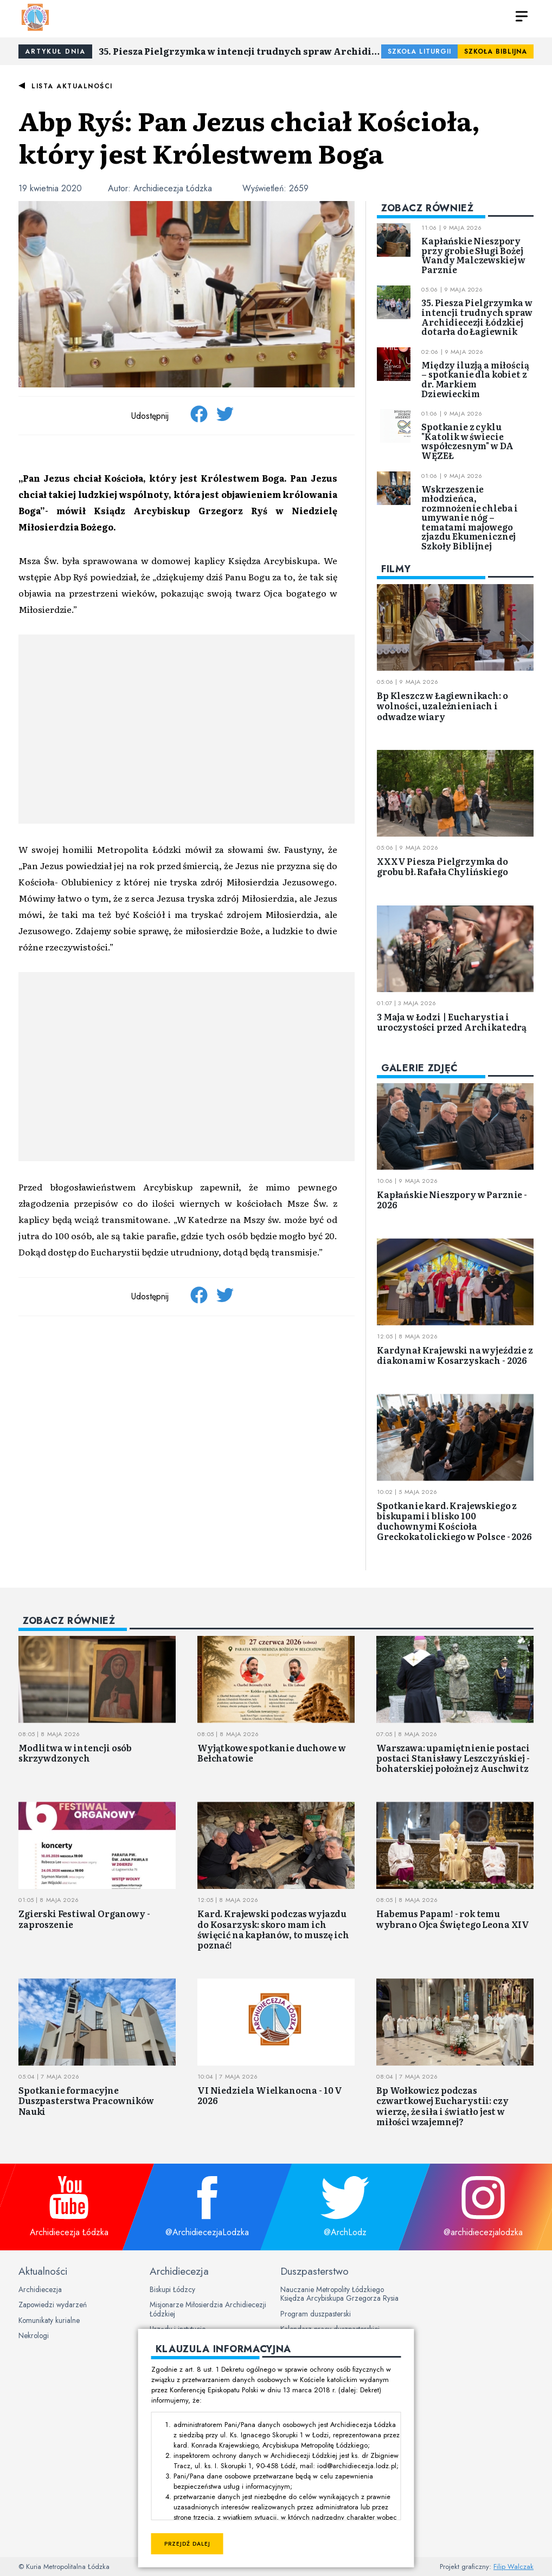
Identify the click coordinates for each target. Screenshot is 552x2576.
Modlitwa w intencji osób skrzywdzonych (75, 1752)
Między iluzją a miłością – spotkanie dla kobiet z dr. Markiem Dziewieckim (475, 379)
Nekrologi (33, 2335)
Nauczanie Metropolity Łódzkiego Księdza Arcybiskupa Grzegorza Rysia (339, 2293)
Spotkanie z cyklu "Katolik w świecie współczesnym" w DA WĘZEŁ (467, 441)
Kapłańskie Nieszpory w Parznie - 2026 (452, 1199)
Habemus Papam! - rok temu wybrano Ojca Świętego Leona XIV (452, 1918)
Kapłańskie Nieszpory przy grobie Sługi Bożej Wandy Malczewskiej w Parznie (473, 255)
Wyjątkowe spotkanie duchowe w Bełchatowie (271, 1752)
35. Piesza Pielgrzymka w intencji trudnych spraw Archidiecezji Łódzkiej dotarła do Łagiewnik (240, 50)
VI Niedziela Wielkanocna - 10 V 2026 (269, 2095)
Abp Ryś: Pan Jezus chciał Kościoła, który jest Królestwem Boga (249, 136)
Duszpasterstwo (314, 2271)
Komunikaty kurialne (49, 2320)
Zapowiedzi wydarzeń (52, 2304)
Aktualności (42, 2271)
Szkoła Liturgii (419, 51)
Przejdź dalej (187, 2544)
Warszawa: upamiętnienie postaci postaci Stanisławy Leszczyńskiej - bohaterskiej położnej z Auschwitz (453, 1758)
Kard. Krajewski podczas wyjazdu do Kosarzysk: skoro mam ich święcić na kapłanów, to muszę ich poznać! (273, 1929)
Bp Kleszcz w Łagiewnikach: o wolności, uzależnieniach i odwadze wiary (442, 705)
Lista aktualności (72, 86)
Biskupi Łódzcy (172, 2289)
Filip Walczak (513, 2566)
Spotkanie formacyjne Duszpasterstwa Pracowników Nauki (86, 2100)
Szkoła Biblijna (495, 51)
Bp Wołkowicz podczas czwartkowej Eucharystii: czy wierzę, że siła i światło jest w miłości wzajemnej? (442, 2105)
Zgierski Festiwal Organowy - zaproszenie (84, 1918)
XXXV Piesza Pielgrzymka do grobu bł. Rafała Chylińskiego (442, 866)
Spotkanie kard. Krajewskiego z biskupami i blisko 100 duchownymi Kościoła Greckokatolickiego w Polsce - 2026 (454, 1521)
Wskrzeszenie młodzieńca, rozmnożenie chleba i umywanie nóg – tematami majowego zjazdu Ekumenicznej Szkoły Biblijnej (469, 517)
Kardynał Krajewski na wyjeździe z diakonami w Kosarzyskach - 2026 (455, 1355)
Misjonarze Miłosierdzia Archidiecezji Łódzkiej (208, 2309)
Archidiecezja (40, 2289)
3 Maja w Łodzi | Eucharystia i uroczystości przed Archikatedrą (452, 1021)
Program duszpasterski (315, 2313)
